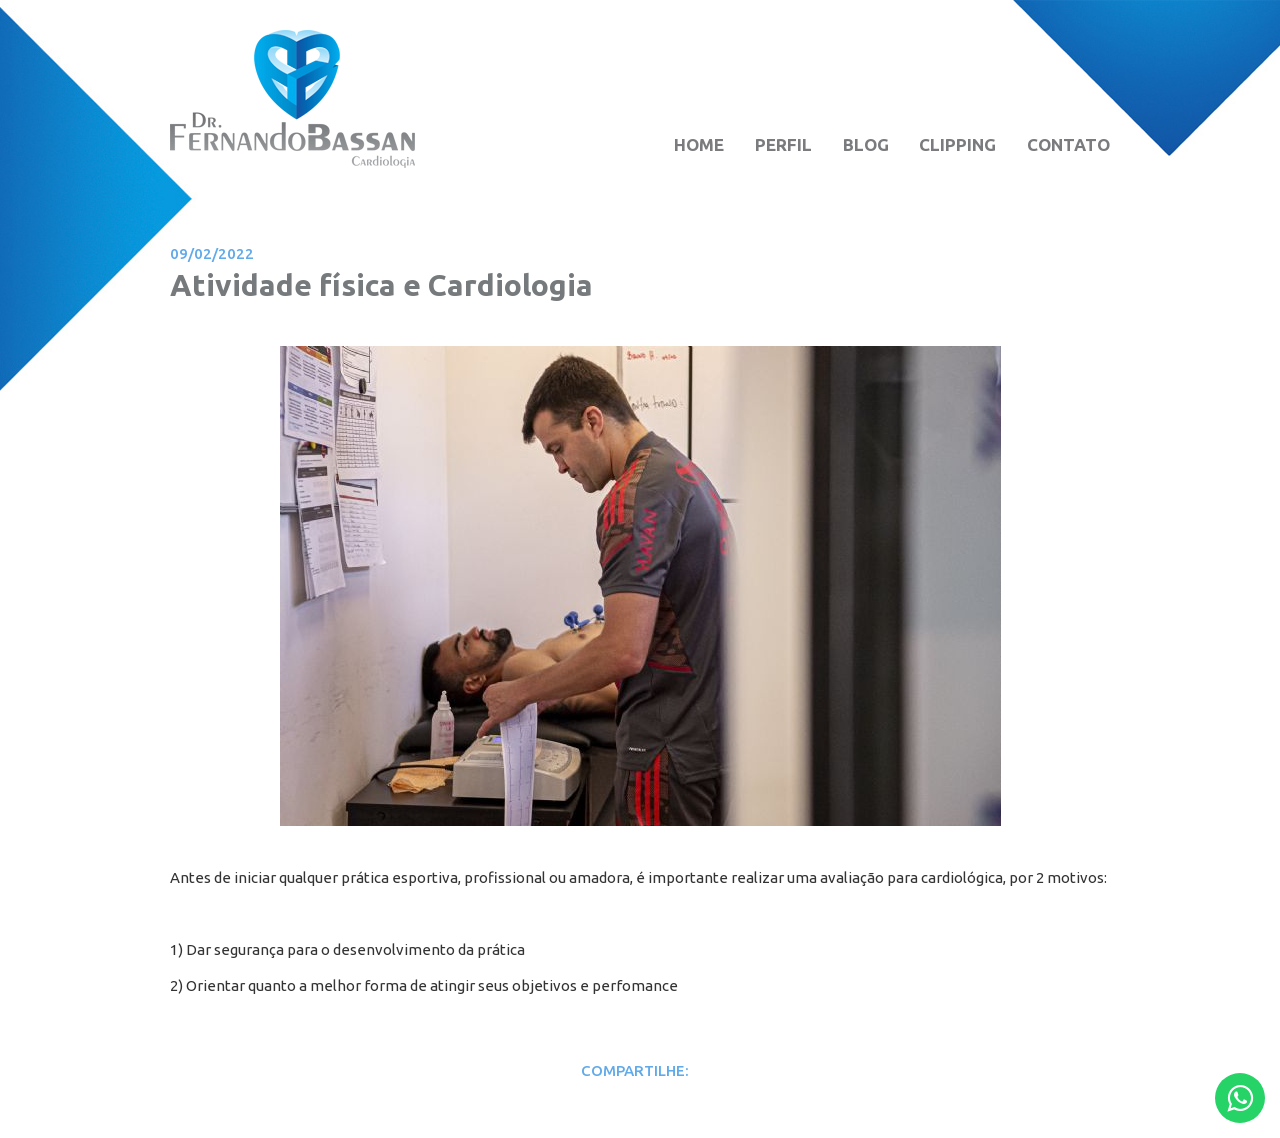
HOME (699, 144)
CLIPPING (957, 144)
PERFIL (783, 144)
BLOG (866, 144)
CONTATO (1068, 144)
